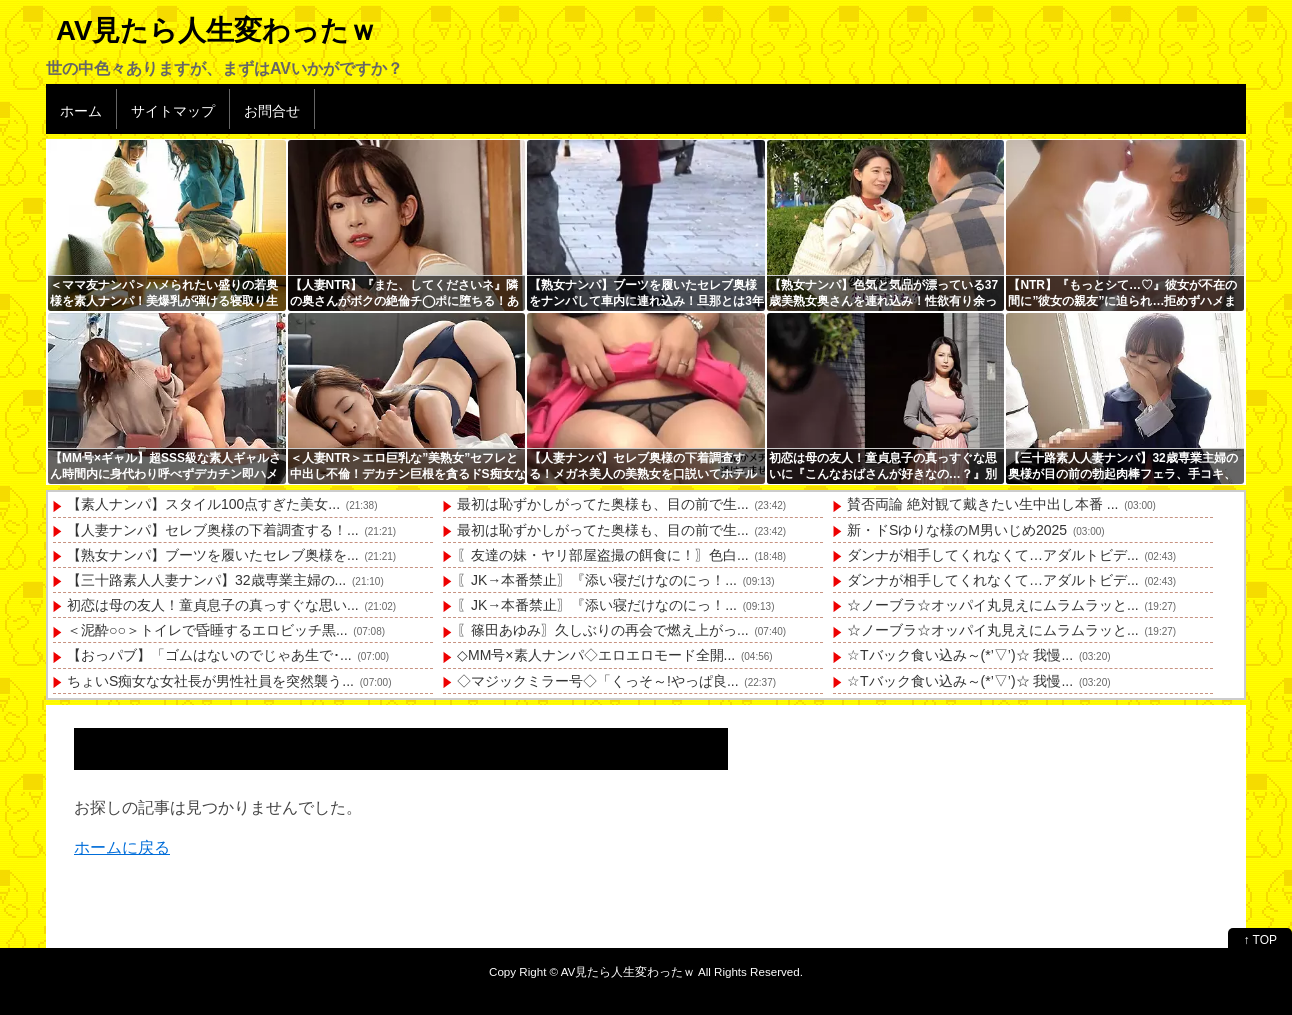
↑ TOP (1260, 940)
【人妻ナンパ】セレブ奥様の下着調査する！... (213, 530)
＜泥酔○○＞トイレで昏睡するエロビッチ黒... (207, 630)
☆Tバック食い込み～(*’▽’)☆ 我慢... (960, 655)
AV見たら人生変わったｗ (216, 30)
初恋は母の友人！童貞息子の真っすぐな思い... (213, 605)
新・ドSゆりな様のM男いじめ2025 (957, 530)
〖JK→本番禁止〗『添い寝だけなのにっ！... (597, 580)
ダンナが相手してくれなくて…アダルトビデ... (993, 555)
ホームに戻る (122, 847)
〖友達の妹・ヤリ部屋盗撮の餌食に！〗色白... (603, 555)
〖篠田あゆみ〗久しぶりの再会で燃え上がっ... (603, 630)
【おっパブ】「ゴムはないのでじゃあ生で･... (209, 655)
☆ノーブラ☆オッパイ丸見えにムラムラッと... (993, 605)
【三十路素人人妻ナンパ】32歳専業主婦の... (206, 580)
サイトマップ (173, 111)
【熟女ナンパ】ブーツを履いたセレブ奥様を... (213, 555)
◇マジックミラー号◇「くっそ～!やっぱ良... (598, 681)
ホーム (81, 111)
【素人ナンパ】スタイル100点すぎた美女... (203, 504)
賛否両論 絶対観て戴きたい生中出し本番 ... (982, 504)
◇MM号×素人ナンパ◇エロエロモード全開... (596, 655)
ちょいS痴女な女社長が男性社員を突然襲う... (210, 681)
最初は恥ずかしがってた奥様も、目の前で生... (603, 504)
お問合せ (272, 111)
